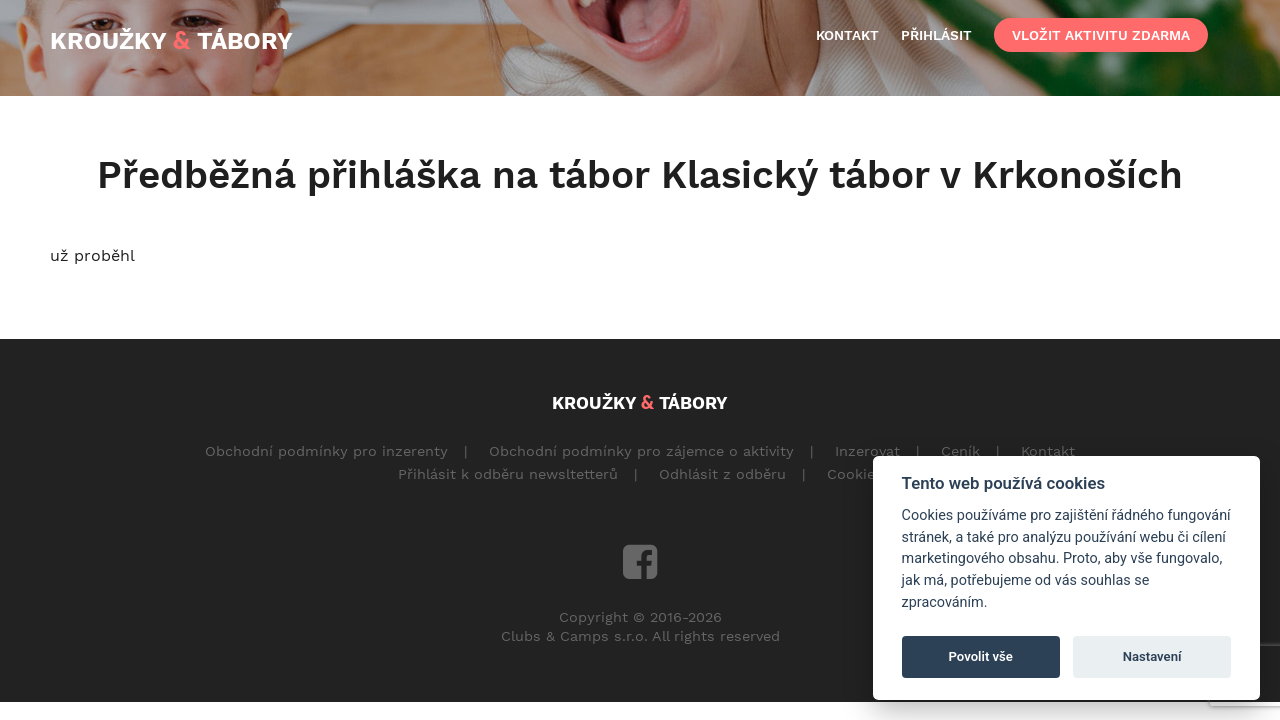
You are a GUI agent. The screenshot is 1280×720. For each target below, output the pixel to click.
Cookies (855, 474)
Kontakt (1048, 451)
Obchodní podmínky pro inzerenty (326, 451)
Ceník (960, 451)
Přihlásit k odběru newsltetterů (508, 474)
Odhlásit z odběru (722, 474)
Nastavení (1152, 656)
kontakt (847, 35)
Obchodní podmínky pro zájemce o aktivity (641, 451)
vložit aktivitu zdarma (1101, 35)
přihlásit (936, 35)
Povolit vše (981, 656)
